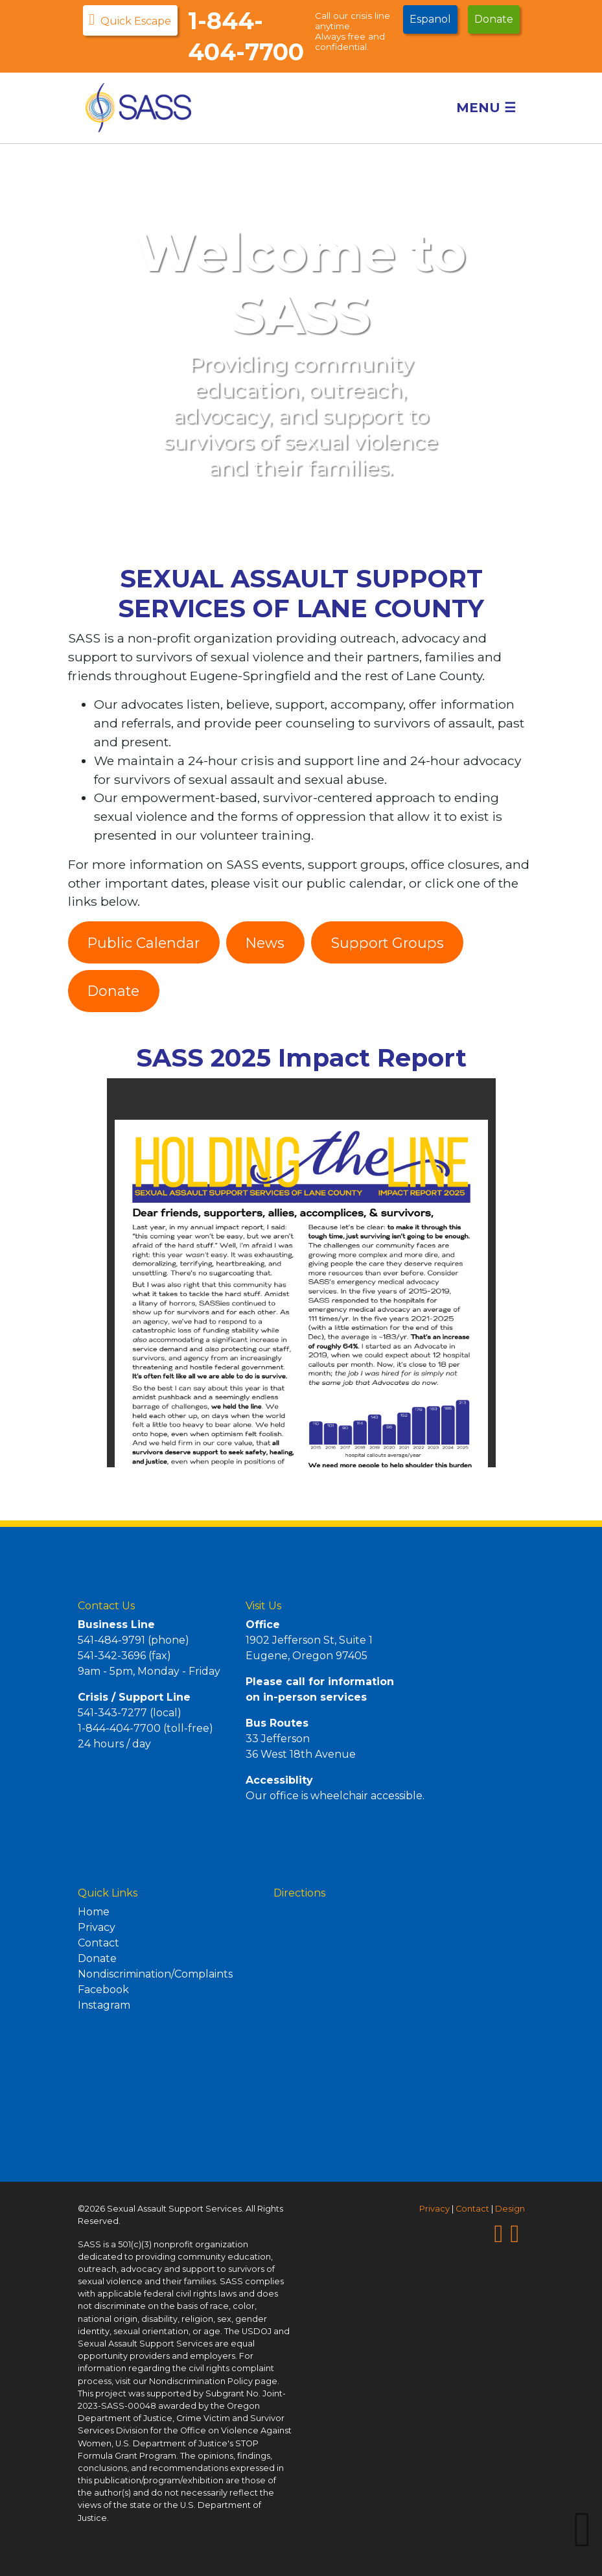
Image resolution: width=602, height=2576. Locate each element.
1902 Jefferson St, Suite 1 (309, 1640)
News (265, 942)
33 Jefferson (278, 1738)
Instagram (104, 2005)
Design (510, 2209)
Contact (98, 1943)
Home (94, 1912)
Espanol (430, 19)
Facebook (103, 1989)
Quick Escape (130, 19)
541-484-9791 (111, 1640)
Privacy (96, 1927)
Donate (493, 19)
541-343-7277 (112, 1713)
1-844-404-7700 (119, 1728)
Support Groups (387, 942)
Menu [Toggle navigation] (491, 107)
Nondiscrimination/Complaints (155, 1974)
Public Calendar (143, 942)
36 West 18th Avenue (301, 1754)
